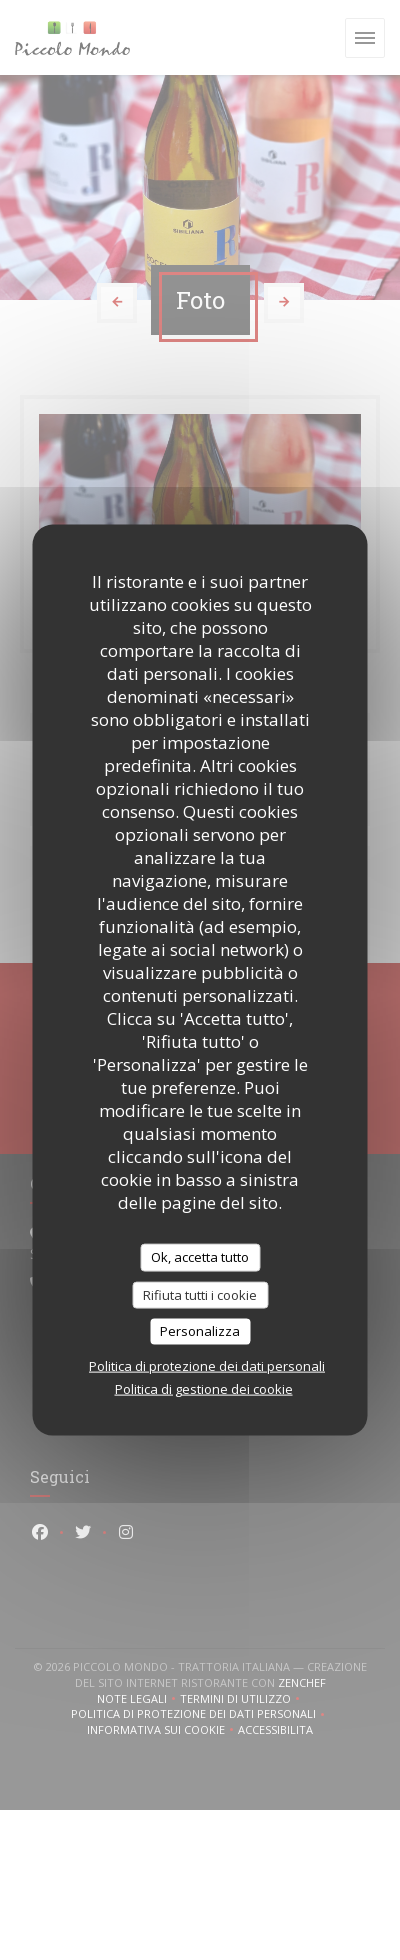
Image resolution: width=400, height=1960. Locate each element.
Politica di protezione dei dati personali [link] (207, 1365)
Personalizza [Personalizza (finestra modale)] (200, 1331)
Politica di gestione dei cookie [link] (204, 1388)
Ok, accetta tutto (200, 1257)
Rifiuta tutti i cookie (200, 1294)
